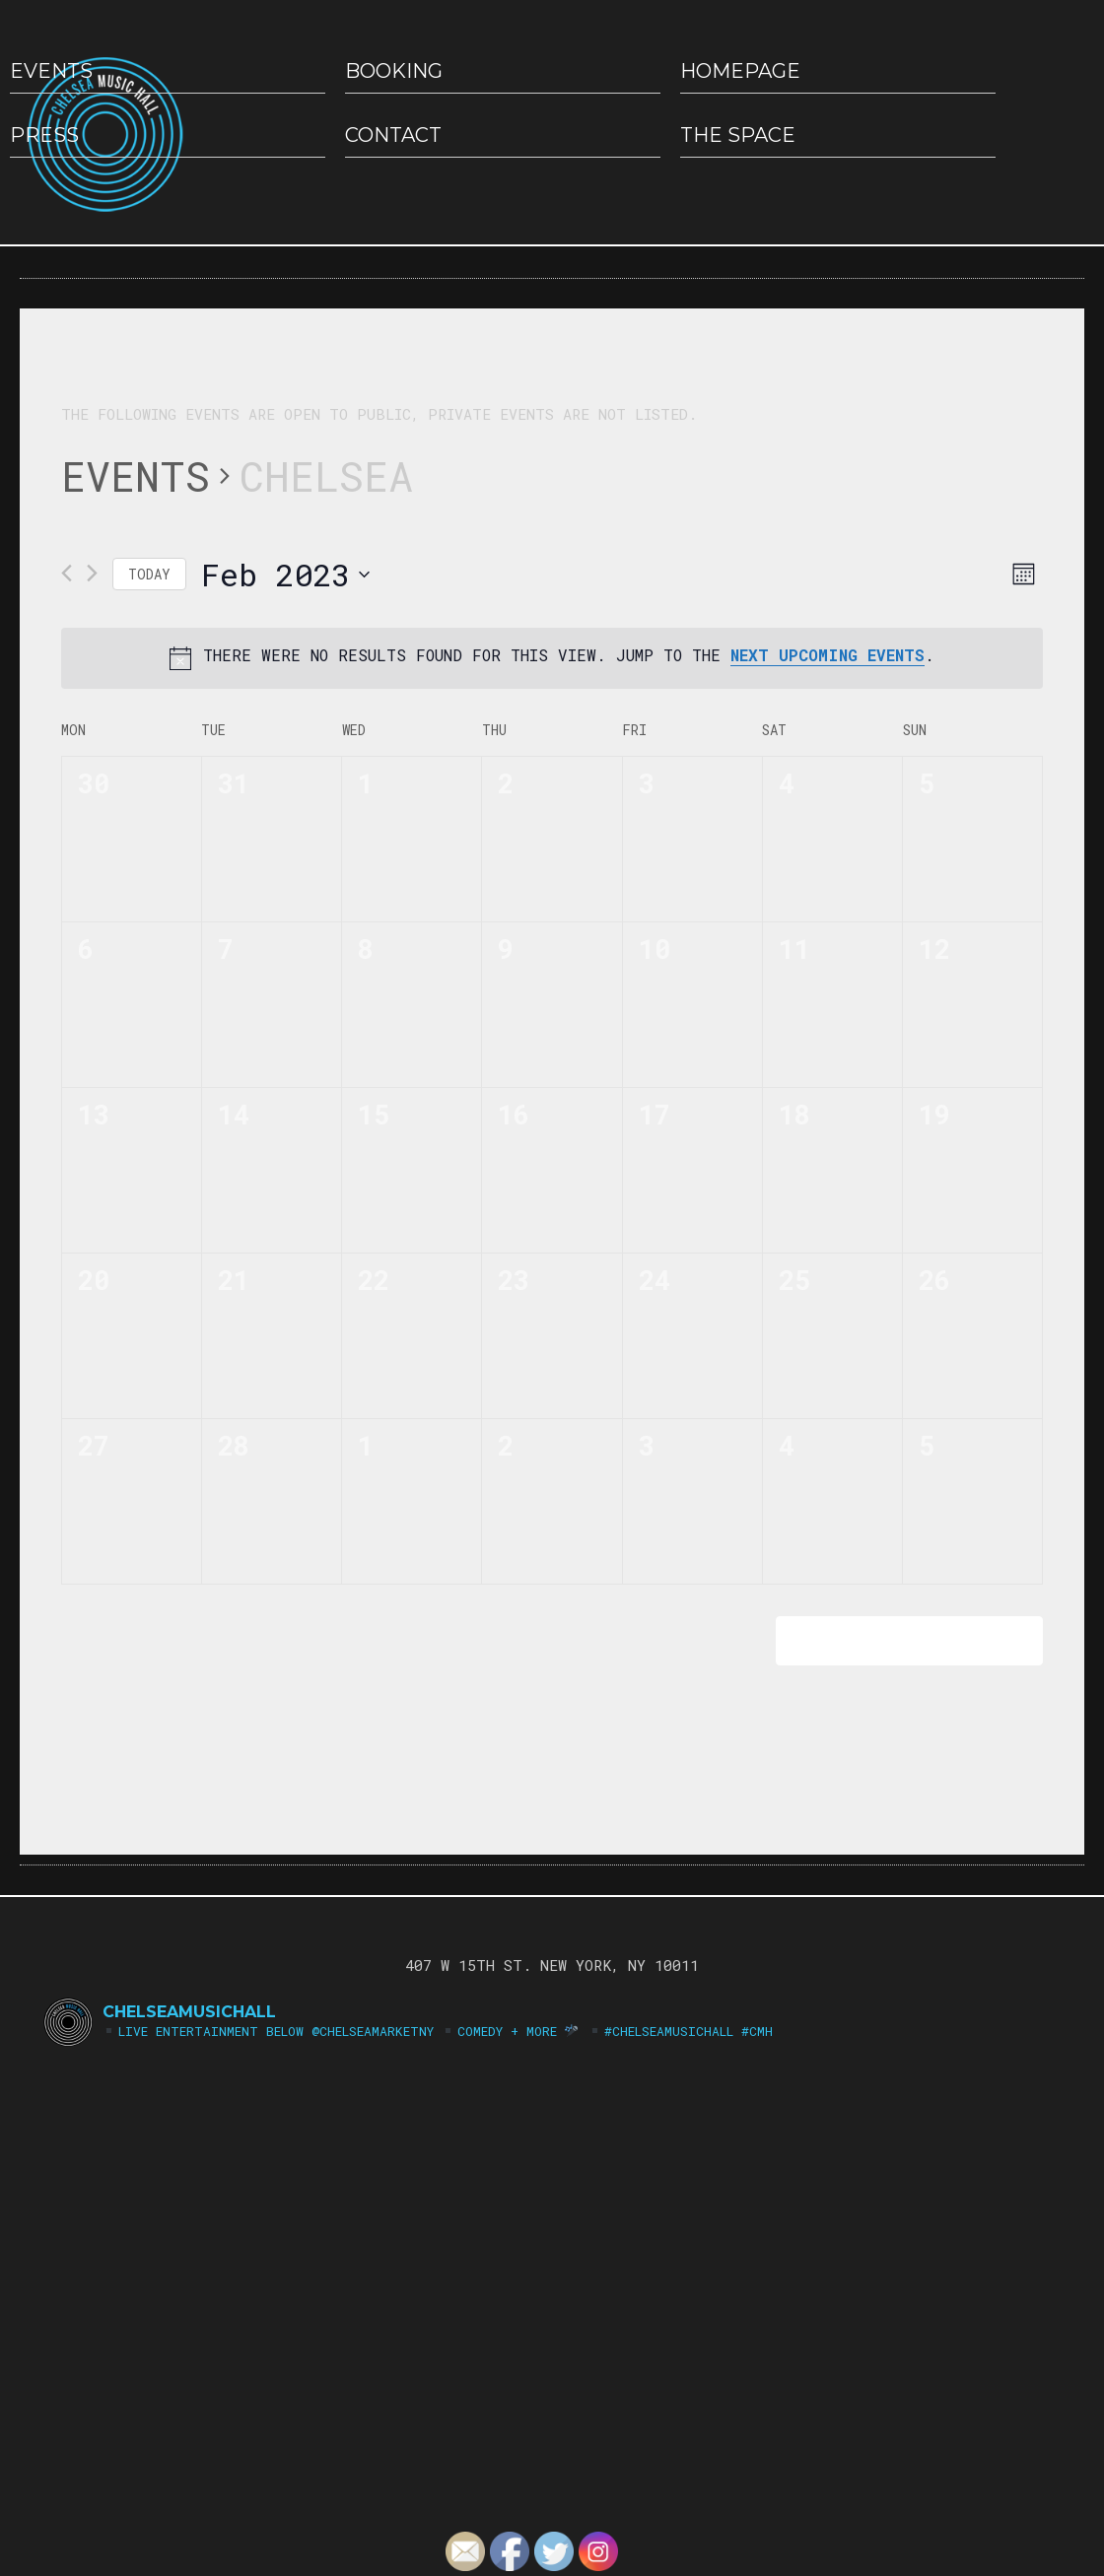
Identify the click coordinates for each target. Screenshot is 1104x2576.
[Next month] (92, 573)
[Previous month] (66, 573)
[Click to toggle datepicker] (285, 574)
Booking (394, 71)
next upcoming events (827, 654)
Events (135, 475)
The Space (737, 135)
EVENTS (51, 71)
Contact (393, 135)
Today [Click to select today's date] (149, 574)
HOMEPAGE (740, 71)
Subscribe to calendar (895, 1640)
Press (44, 135)
